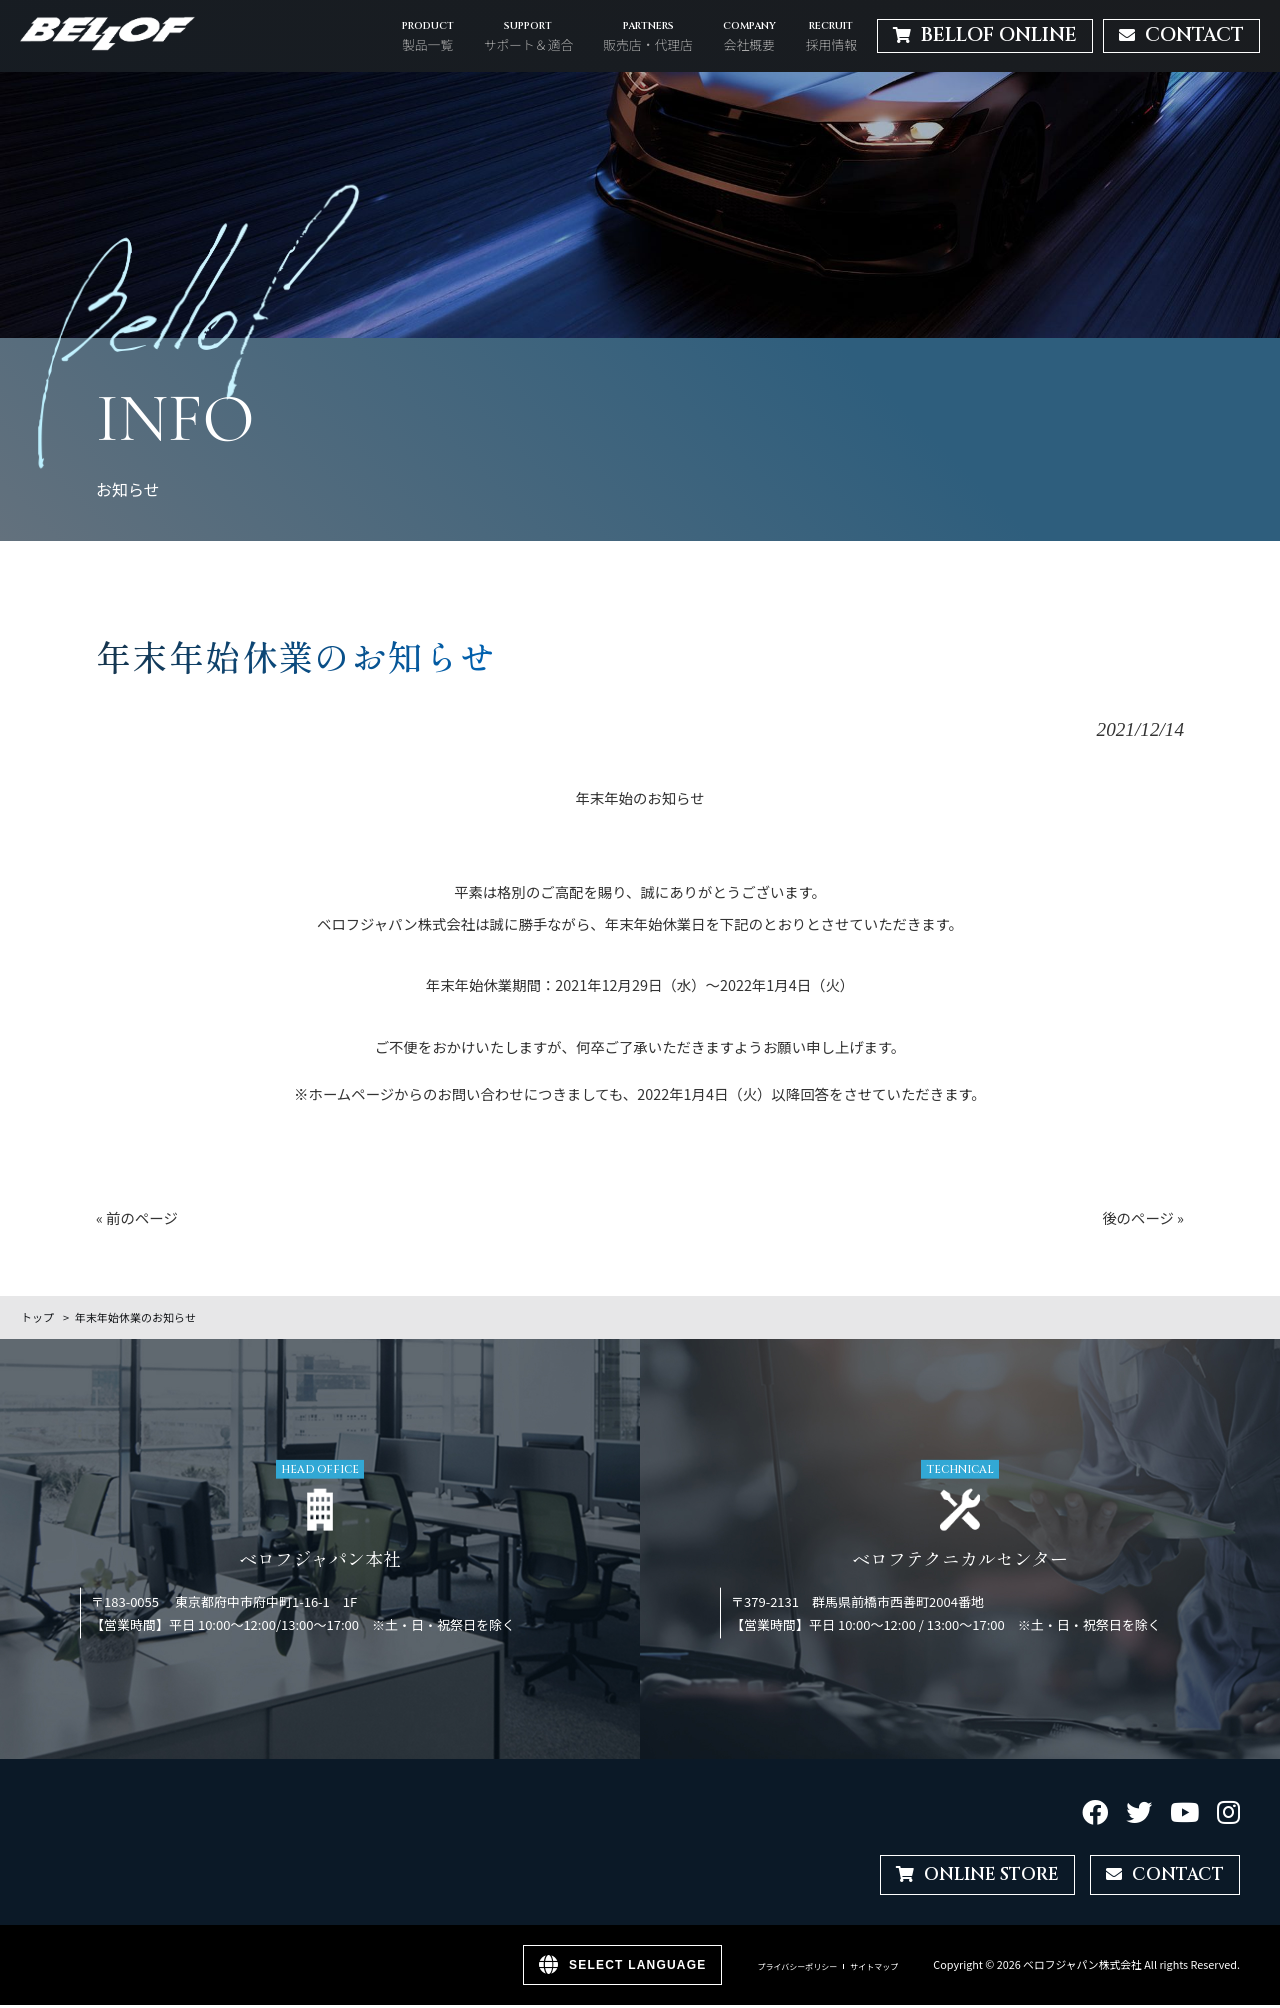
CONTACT (1161, 1876)
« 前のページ (137, 1217)
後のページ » (1143, 1217)
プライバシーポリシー (797, 1970)
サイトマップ (874, 1970)
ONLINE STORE (963, 1876)
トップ (37, 1317)
